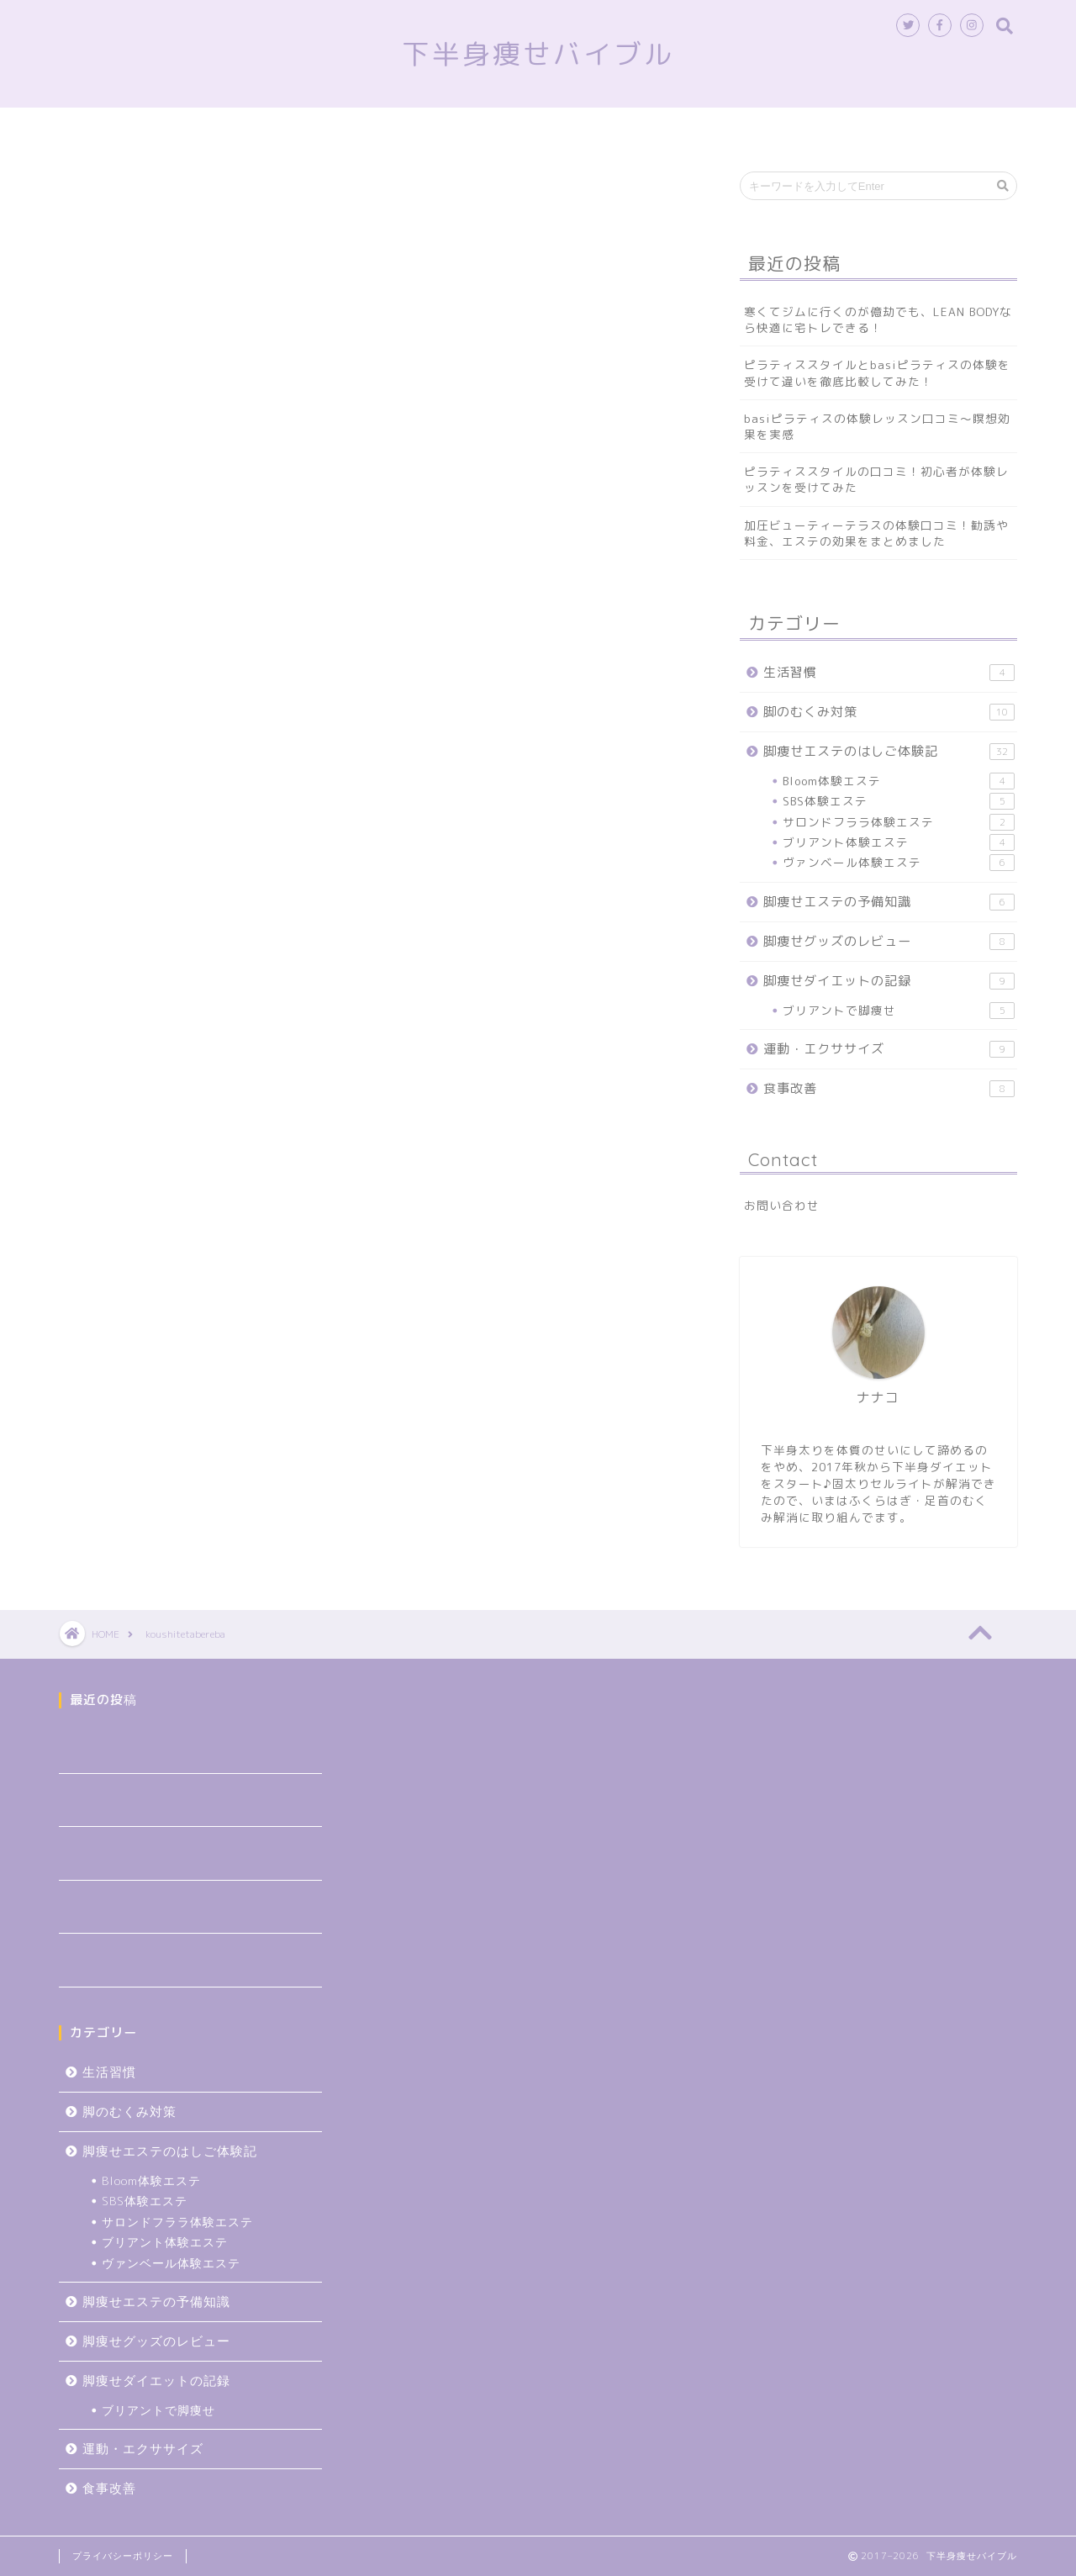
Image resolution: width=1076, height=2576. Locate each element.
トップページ (187, 127)
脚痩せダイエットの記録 (889, 981)
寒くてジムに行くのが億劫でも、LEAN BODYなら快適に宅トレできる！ (878, 319)
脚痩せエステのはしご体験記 (349, 127)
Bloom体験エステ (899, 781)
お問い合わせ (782, 1205)
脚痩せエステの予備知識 (889, 902)
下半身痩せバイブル (538, 53)
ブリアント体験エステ (899, 842)
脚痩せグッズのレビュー (673, 127)
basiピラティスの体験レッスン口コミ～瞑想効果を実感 (877, 426)
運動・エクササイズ (889, 1049)
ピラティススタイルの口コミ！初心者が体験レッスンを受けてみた (876, 479)
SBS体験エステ (899, 801)
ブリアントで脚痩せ (899, 1010)
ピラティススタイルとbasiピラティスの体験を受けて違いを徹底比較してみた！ (877, 372)
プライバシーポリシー (122, 2556)
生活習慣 (902, 127)
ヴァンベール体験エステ (899, 862)
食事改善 (809, 127)
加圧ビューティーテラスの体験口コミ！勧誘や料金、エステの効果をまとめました (876, 533)
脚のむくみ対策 (517, 127)
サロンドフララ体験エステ (899, 822)
